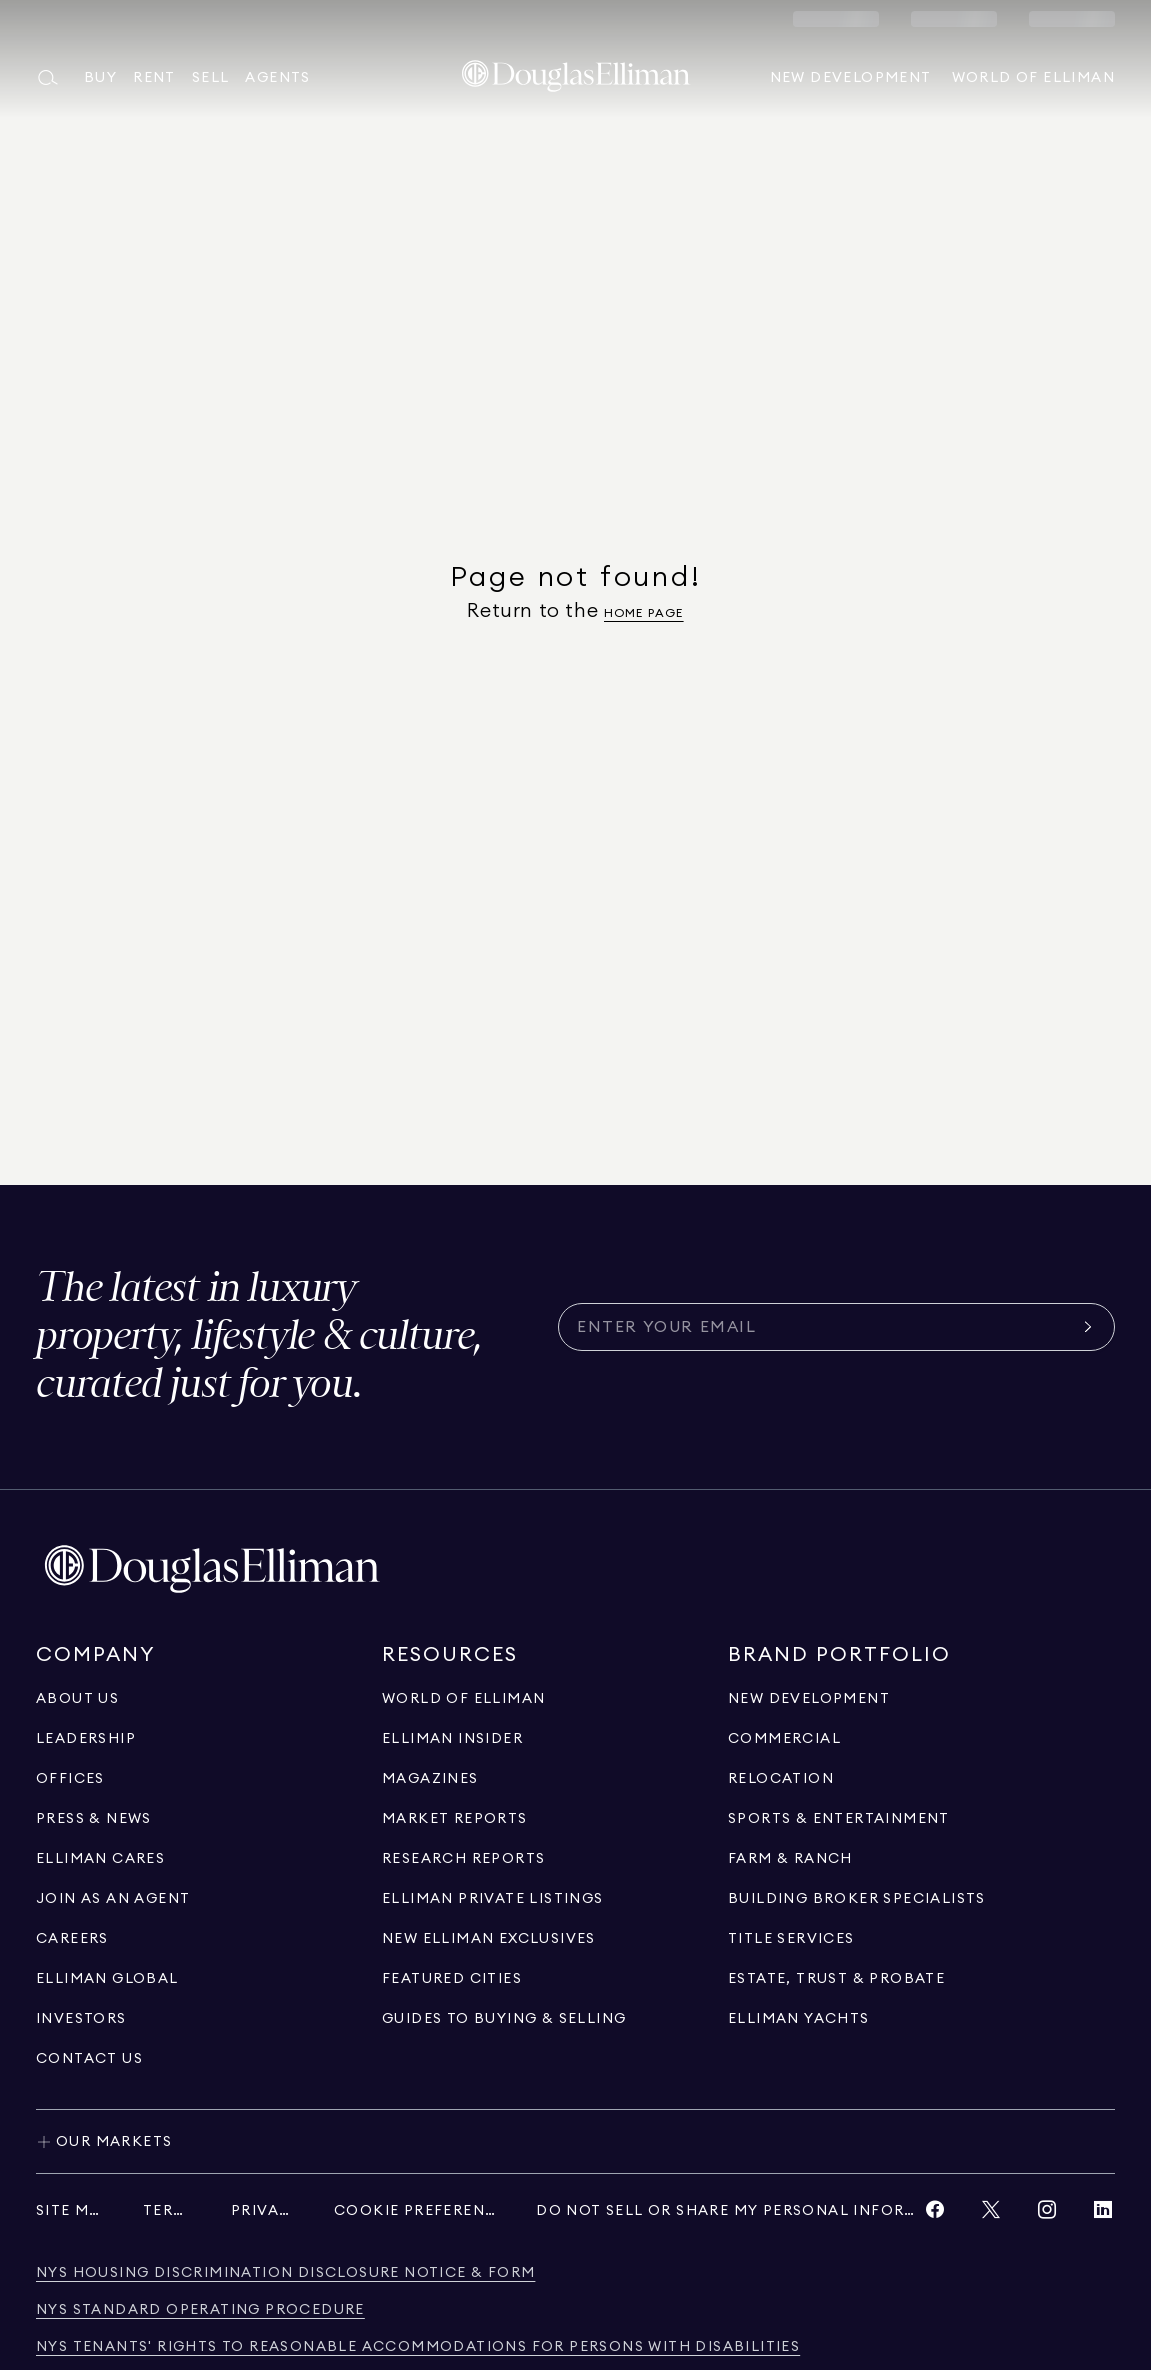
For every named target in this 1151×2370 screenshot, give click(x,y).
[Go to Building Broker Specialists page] (857, 1899)
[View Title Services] (791, 1939)
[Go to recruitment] (113, 1899)
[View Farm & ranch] (790, 1859)
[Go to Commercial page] (784, 1739)
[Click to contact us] (89, 2059)
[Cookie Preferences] (415, 2211)
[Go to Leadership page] (86, 1739)
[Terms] (167, 2211)
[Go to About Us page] (77, 1699)
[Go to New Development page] (809, 1699)
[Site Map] (69, 2211)
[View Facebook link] (935, 2214)
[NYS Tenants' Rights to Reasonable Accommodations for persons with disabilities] (418, 2347)
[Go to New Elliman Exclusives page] (489, 1939)
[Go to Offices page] (70, 1779)
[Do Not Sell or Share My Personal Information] (729, 2211)
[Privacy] (262, 2211)
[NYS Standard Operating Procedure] (200, 2310)
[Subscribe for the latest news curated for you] (824, 1327)
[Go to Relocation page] (781, 1779)
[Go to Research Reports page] (463, 1859)
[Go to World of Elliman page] (463, 1699)
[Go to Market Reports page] (455, 1819)
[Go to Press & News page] (94, 1819)
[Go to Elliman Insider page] (452, 1739)
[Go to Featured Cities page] (452, 1979)
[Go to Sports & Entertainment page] (839, 1819)
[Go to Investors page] (81, 2019)
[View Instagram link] (1047, 2214)
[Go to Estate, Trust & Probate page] (836, 1979)
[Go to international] (107, 1979)
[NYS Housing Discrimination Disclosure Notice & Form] (285, 2273)
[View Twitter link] (991, 2214)
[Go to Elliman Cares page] (100, 1859)
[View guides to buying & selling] (504, 2019)
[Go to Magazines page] (430, 1779)
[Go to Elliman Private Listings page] (493, 1899)
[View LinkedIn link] (1103, 2214)
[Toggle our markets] (575, 2141)
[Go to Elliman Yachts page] (799, 2019)
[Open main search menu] (52, 78)
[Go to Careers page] (72, 1939)
